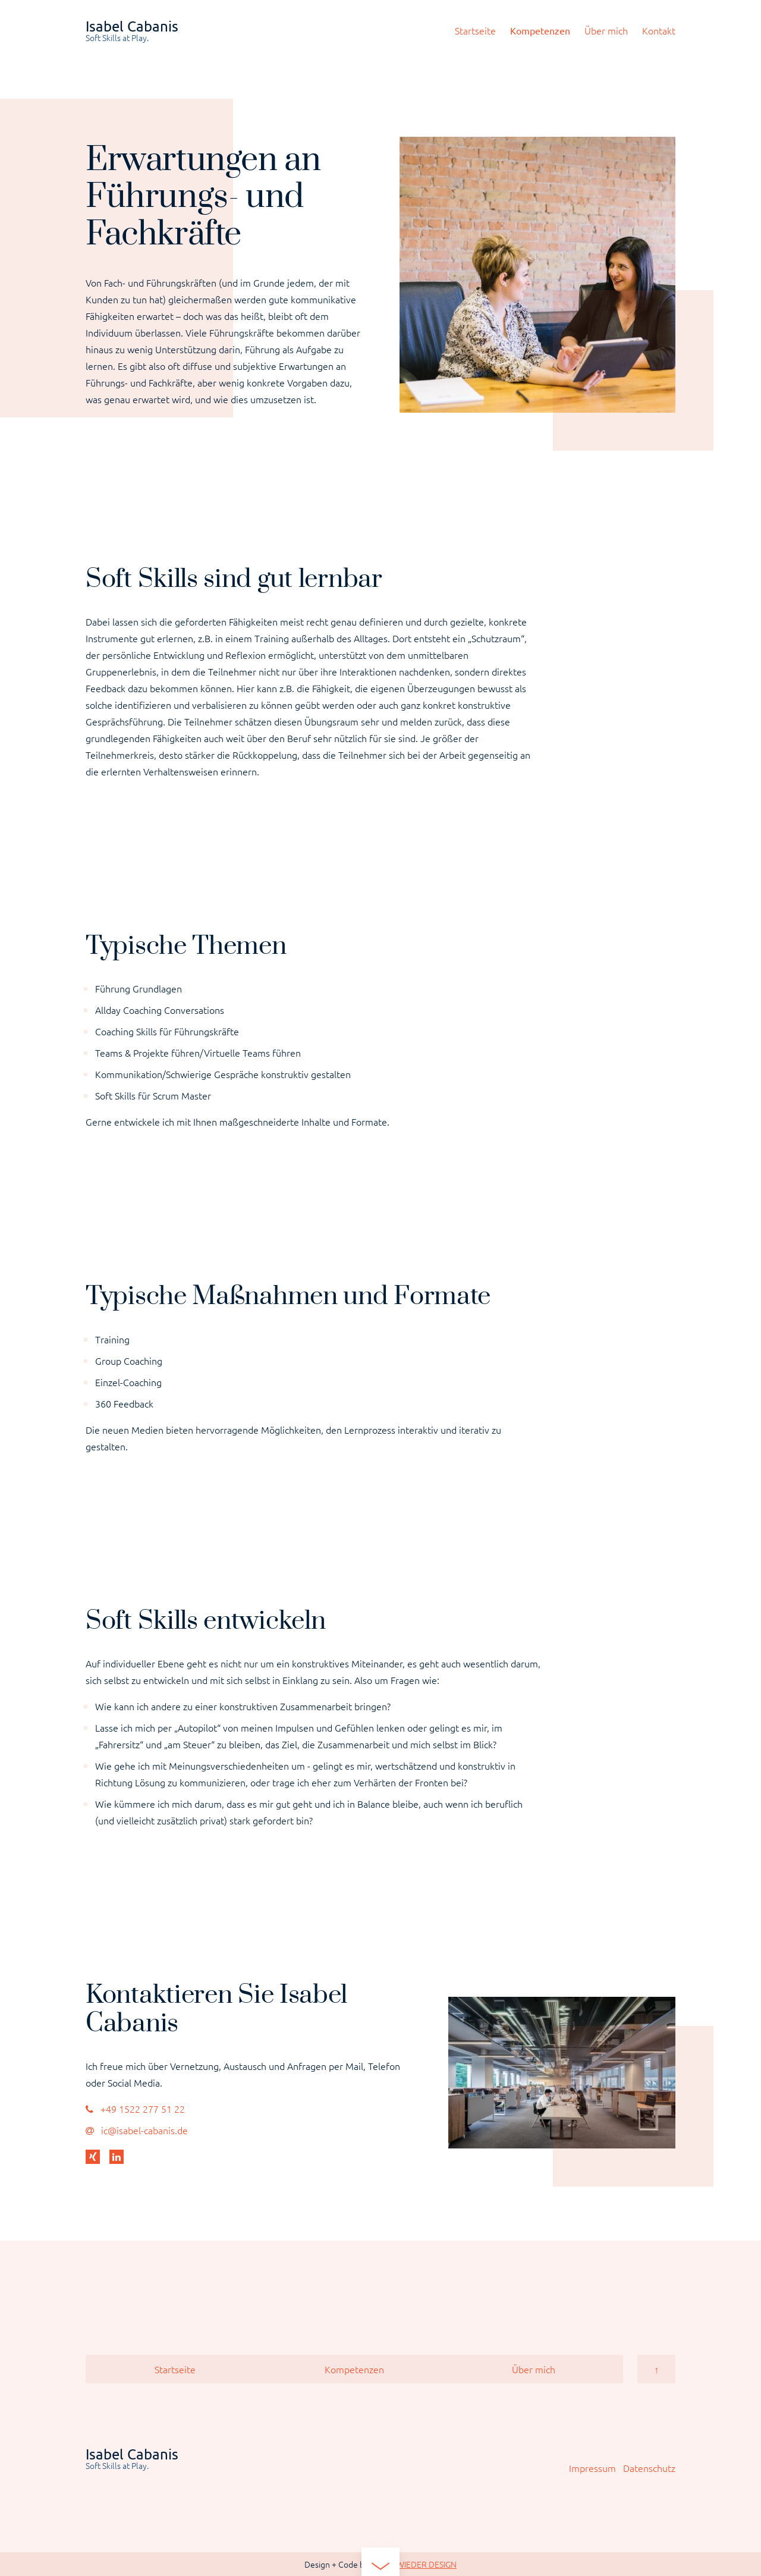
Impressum (592, 2467)
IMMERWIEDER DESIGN (413, 2564)
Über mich (606, 30)
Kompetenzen (540, 30)
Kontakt (658, 30)
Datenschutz (649, 2467)
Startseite (475, 30)
